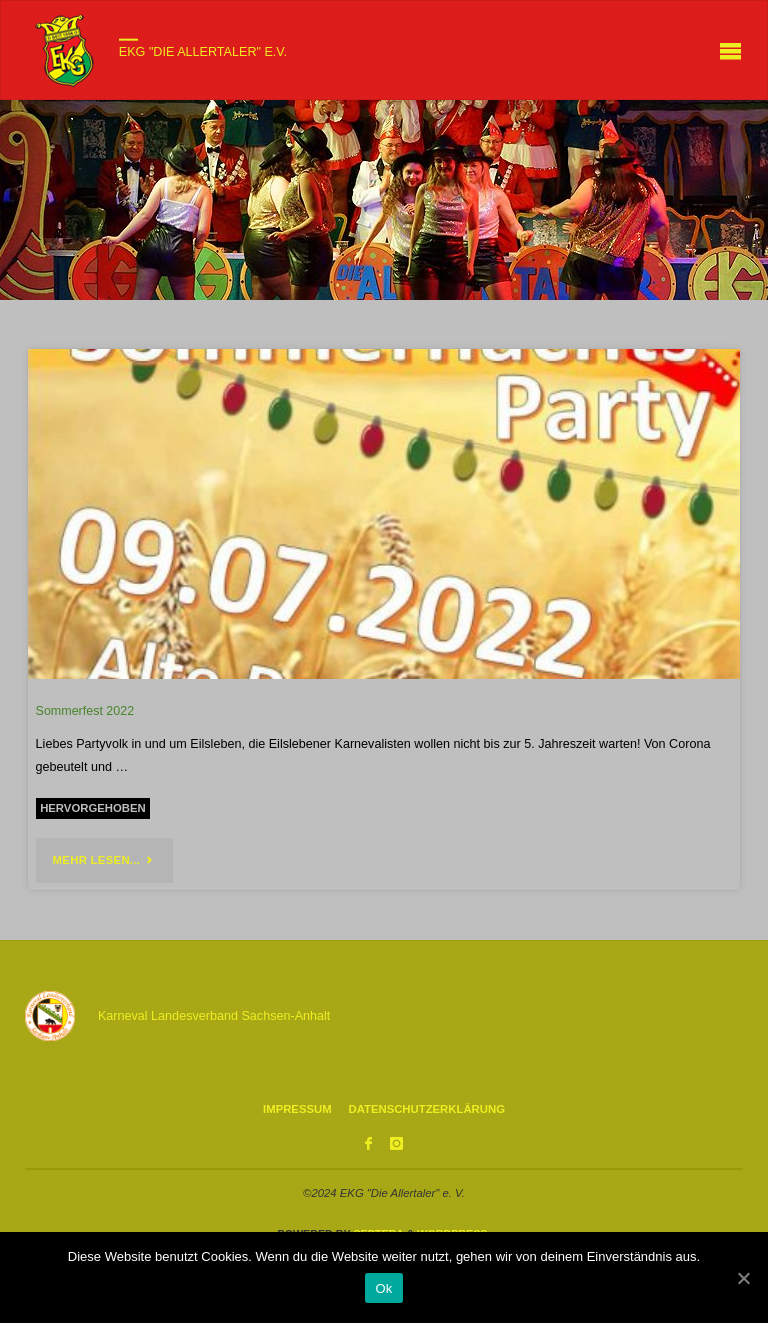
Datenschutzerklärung (426, 1109)
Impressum (297, 1109)
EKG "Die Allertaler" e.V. (203, 52)
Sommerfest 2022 (85, 711)
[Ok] (743, 1278)
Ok (383, 1288)
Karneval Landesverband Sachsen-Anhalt (214, 1016)
